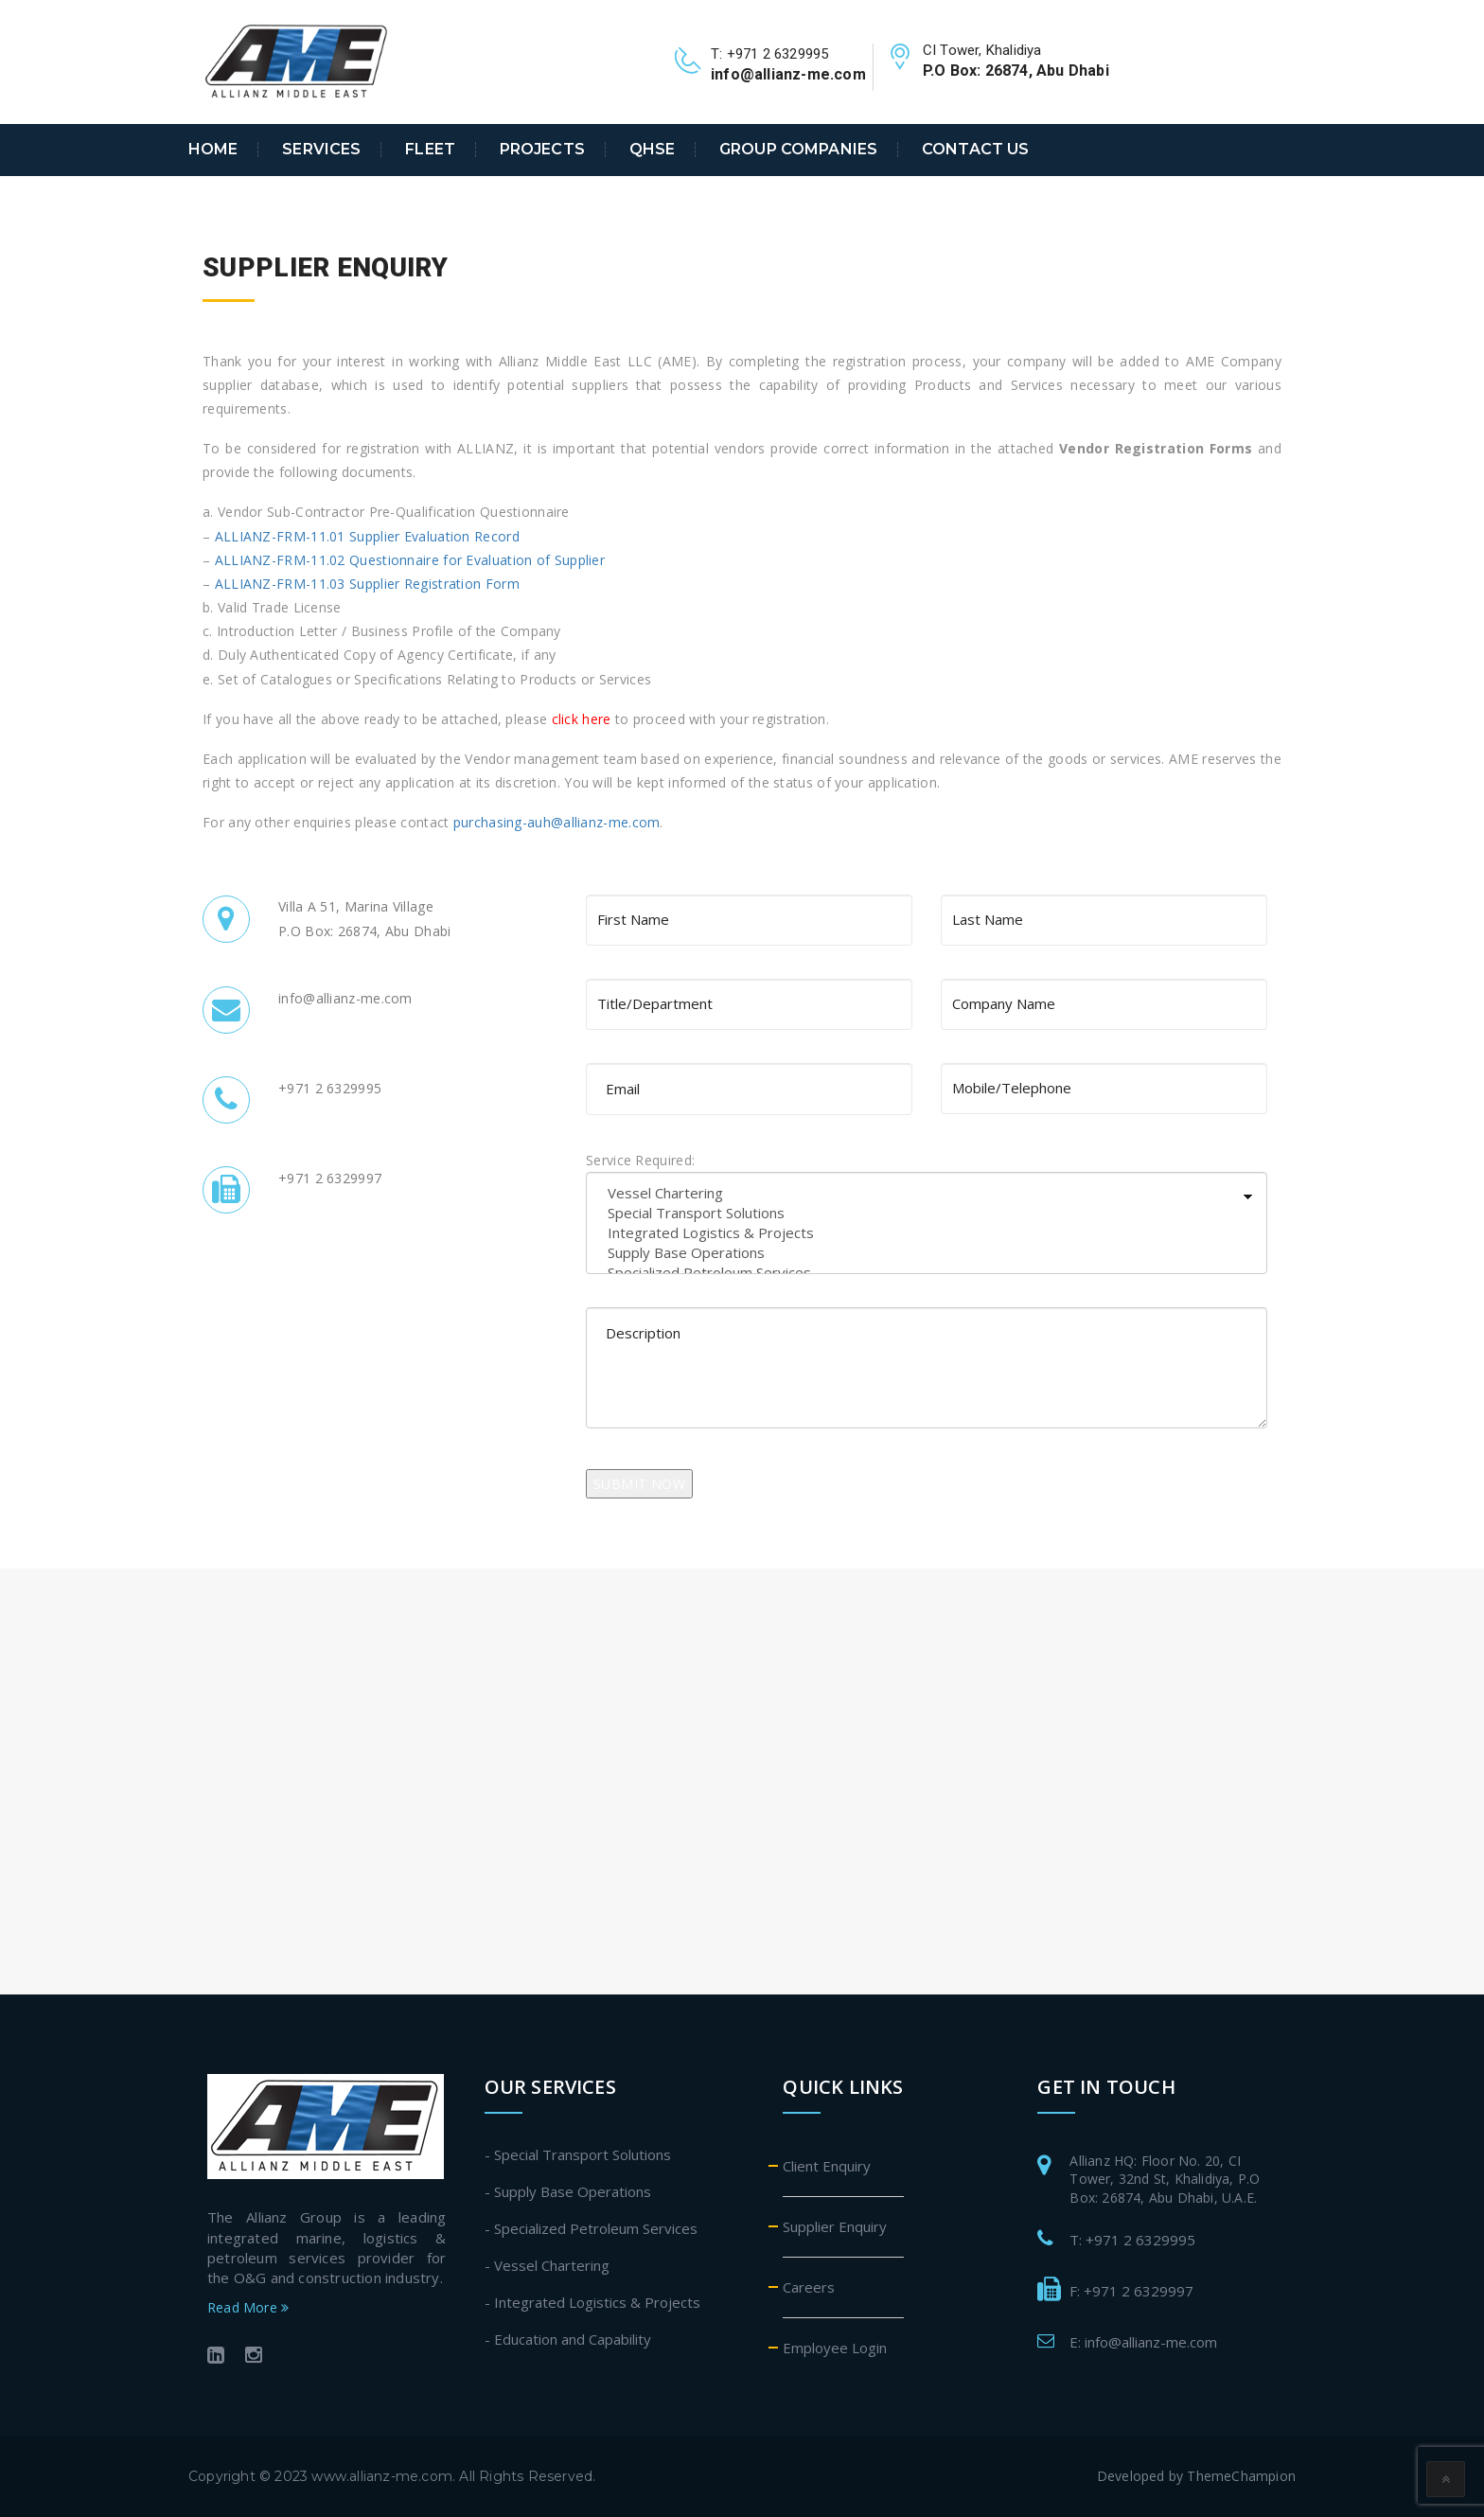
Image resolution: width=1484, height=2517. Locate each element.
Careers (809, 2287)
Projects (542, 149)
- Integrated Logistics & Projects (592, 2302)
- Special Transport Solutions (578, 2154)
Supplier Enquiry (835, 2226)
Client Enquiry (827, 2165)
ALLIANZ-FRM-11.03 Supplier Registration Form (367, 584)
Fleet (430, 149)
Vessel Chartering (926, 1193)
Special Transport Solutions (926, 1213)
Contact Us (975, 149)
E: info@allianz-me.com (1143, 2341)
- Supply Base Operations (568, 2191)
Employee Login (835, 2347)
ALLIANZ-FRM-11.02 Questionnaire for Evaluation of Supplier (410, 560)
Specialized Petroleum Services (926, 1273)
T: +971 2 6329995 (1132, 2239)
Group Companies (798, 149)
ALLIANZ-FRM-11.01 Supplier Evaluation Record (367, 536)
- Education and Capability (568, 2339)
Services (321, 149)
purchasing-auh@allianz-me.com (557, 822)
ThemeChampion (1241, 2476)
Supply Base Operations (926, 1253)
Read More (248, 2307)
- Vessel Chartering (547, 2265)
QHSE (652, 149)
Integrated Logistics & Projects (926, 1233)
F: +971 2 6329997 (1131, 2290)
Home (213, 149)
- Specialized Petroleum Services (591, 2228)
